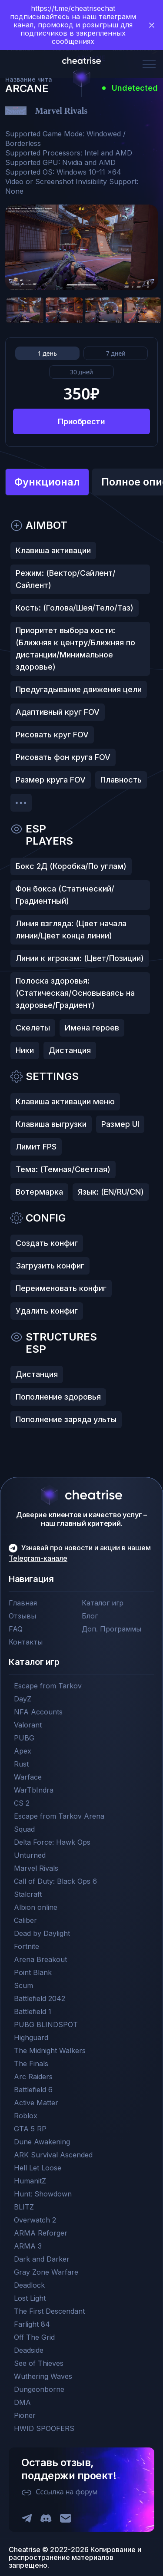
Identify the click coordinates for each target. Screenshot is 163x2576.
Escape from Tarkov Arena (59, 1816)
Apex (22, 1751)
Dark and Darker (42, 2259)
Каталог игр (102, 1602)
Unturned (30, 1855)
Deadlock (29, 2285)
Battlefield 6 (33, 2089)
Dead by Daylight (42, 1933)
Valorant (28, 1725)
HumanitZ (30, 2180)
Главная (23, 1602)
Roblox (25, 2115)
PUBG (24, 1738)
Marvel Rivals (36, 1868)
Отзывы (22, 1616)
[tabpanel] (81, 976)
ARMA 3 (28, 2246)
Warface (28, 1777)
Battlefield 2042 (39, 1998)
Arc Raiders (33, 2076)
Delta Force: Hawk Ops (52, 1842)
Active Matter (36, 2102)
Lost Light (30, 2298)
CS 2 (22, 1803)
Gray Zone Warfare (46, 2272)
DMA (22, 2402)
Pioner (25, 2415)
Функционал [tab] (47, 482)
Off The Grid (34, 2337)
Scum (23, 1985)
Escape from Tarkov (48, 1685)
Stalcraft (28, 1894)
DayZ (22, 1698)
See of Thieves (38, 2363)
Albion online (35, 1907)
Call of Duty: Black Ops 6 (55, 1881)
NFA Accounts (38, 1711)
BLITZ (24, 2207)
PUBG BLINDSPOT (46, 2024)
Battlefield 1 (32, 2011)
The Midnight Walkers (50, 2050)
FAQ (16, 1629)
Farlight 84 (32, 2324)
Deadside (28, 2350)
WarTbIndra (33, 1790)
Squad (24, 1829)
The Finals (31, 2063)
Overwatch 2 (35, 2220)
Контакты (26, 1642)
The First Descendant (49, 2311)
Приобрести (81, 421)
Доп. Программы (111, 1629)
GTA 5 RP (30, 2128)
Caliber (25, 1920)
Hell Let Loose (37, 2167)
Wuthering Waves (43, 2376)
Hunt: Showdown (43, 2194)
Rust (21, 1764)
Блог (90, 1616)
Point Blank (33, 1972)
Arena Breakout (40, 1959)
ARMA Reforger (40, 2233)
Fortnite (26, 1946)
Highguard (31, 2037)
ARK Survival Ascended (53, 2154)
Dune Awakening (42, 2141)
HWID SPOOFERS (44, 2428)
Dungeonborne (39, 2389)
